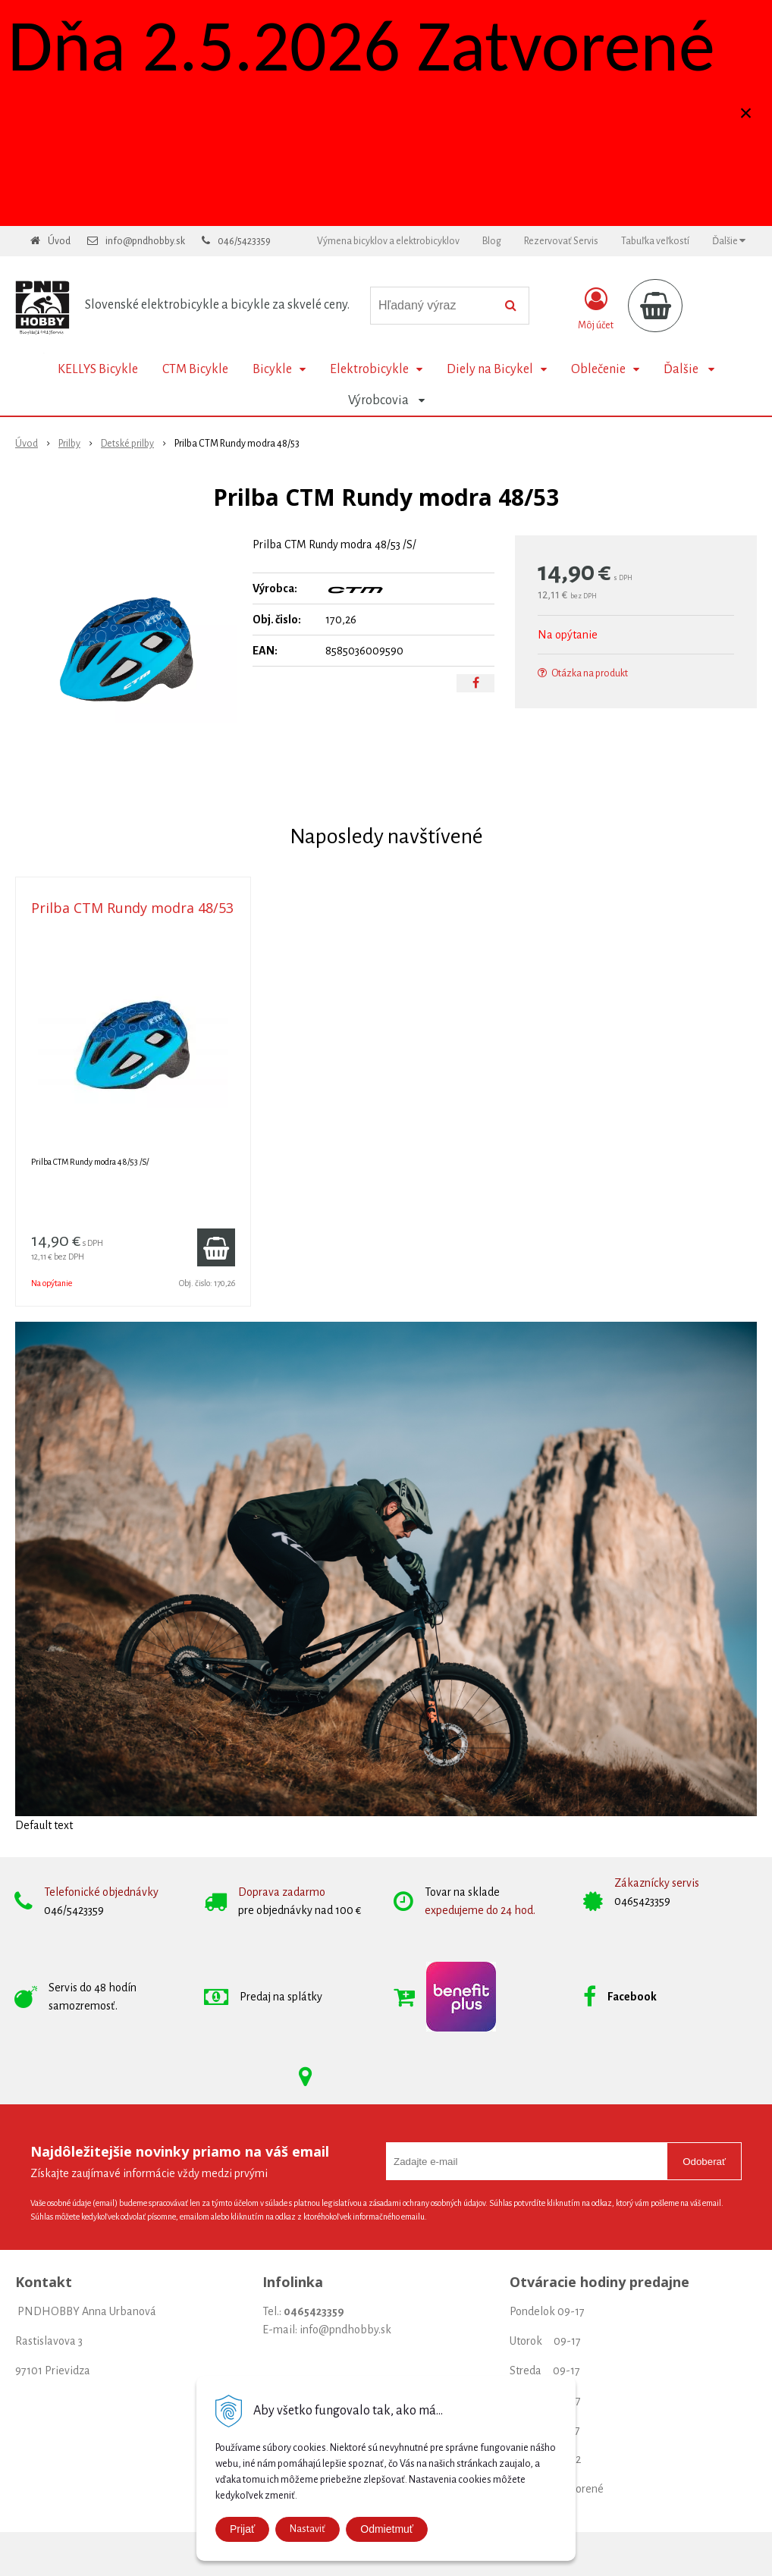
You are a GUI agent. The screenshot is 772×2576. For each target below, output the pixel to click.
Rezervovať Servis (561, 241)
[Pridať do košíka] (216, 1247)
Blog (491, 241)
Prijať (242, 2529)
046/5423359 (244, 241)
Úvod (59, 241)
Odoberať (704, 2161)
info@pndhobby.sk (145, 241)
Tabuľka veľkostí (655, 241)
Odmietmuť (386, 2529)
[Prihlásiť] (596, 309)
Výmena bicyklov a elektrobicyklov (388, 241)
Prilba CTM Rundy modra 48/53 (132, 908)
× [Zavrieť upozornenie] (746, 112)
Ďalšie (728, 240)
